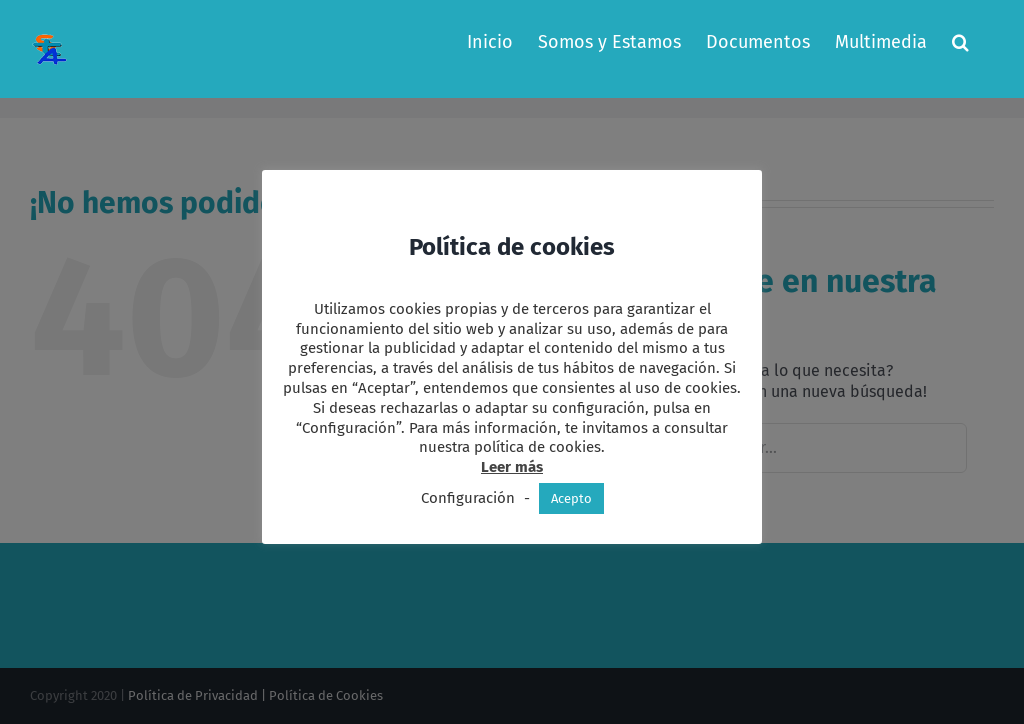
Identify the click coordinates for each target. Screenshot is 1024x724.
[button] (960, 42)
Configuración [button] (468, 498)
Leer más (512, 467)
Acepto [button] (571, 498)
